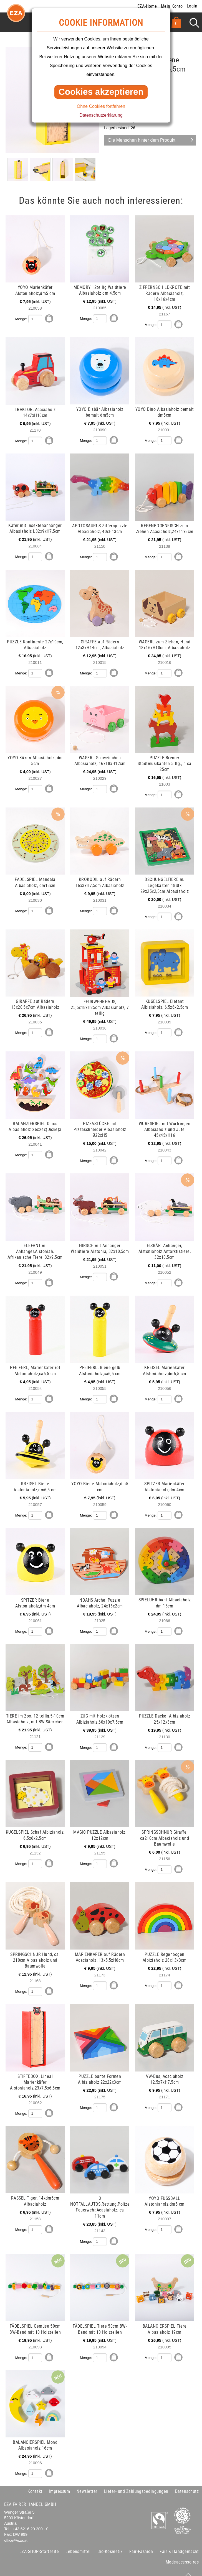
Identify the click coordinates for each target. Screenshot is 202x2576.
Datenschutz (187, 2483)
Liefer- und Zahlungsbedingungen (136, 2483)
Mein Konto (172, 6)
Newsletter (87, 2483)
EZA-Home (147, 6)
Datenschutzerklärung (101, 115)
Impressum (59, 2483)
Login (192, 6)
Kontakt (34, 2483)
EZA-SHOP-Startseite (39, 2543)
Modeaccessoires (182, 2554)
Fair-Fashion (141, 2543)
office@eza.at (15, 2532)
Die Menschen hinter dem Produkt (141, 140)
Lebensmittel (78, 2543)
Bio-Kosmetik (110, 2543)
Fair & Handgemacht (179, 2543)
